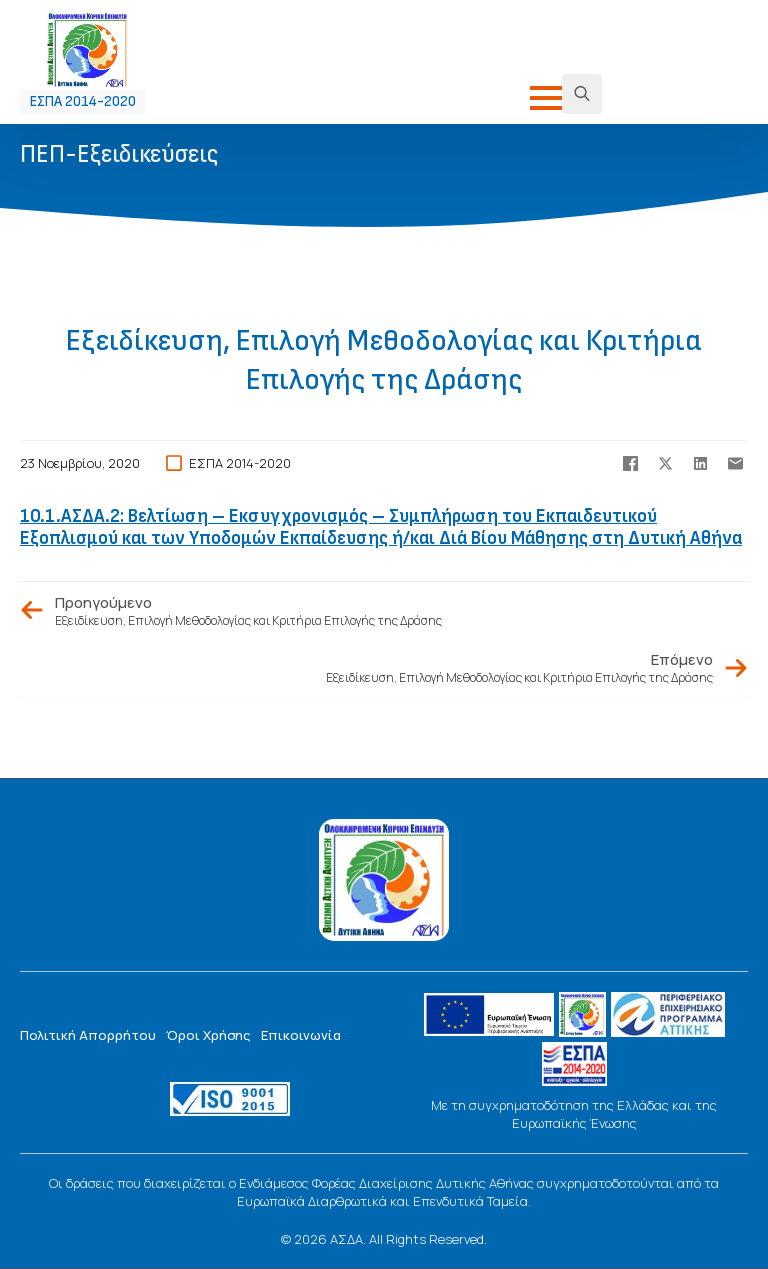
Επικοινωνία (301, 1035)
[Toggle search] (582, 94)
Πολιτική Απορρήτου (88, 1035)
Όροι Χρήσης (208, 1035)
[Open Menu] (546, 98)
